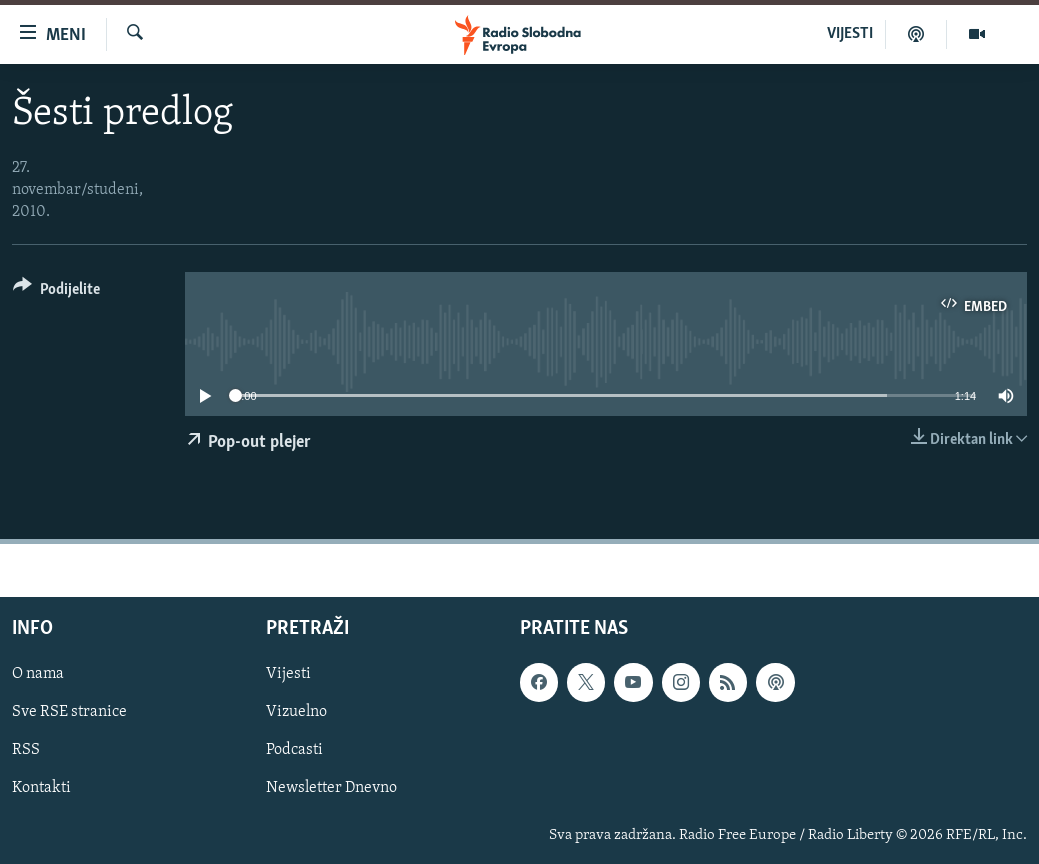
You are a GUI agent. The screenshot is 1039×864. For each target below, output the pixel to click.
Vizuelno (296, 713)
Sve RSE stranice (69, 713)
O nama (38, 674)
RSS (26, 751)
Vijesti (288, 674)
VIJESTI (850, 34)
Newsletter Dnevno (331, 789)
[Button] (56, 292)
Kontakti (41, 789)
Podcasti (294, 751)
